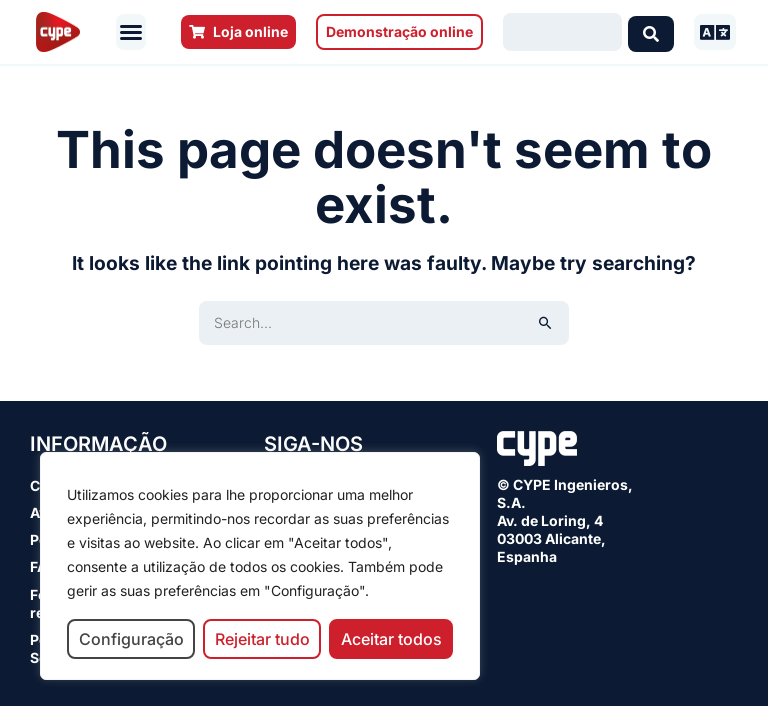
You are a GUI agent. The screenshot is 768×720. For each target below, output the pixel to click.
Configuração (131, 639)
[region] (260, 566)
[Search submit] (651, 32)
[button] (131, 32)
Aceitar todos (391, 639)
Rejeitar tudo (262, 639)
